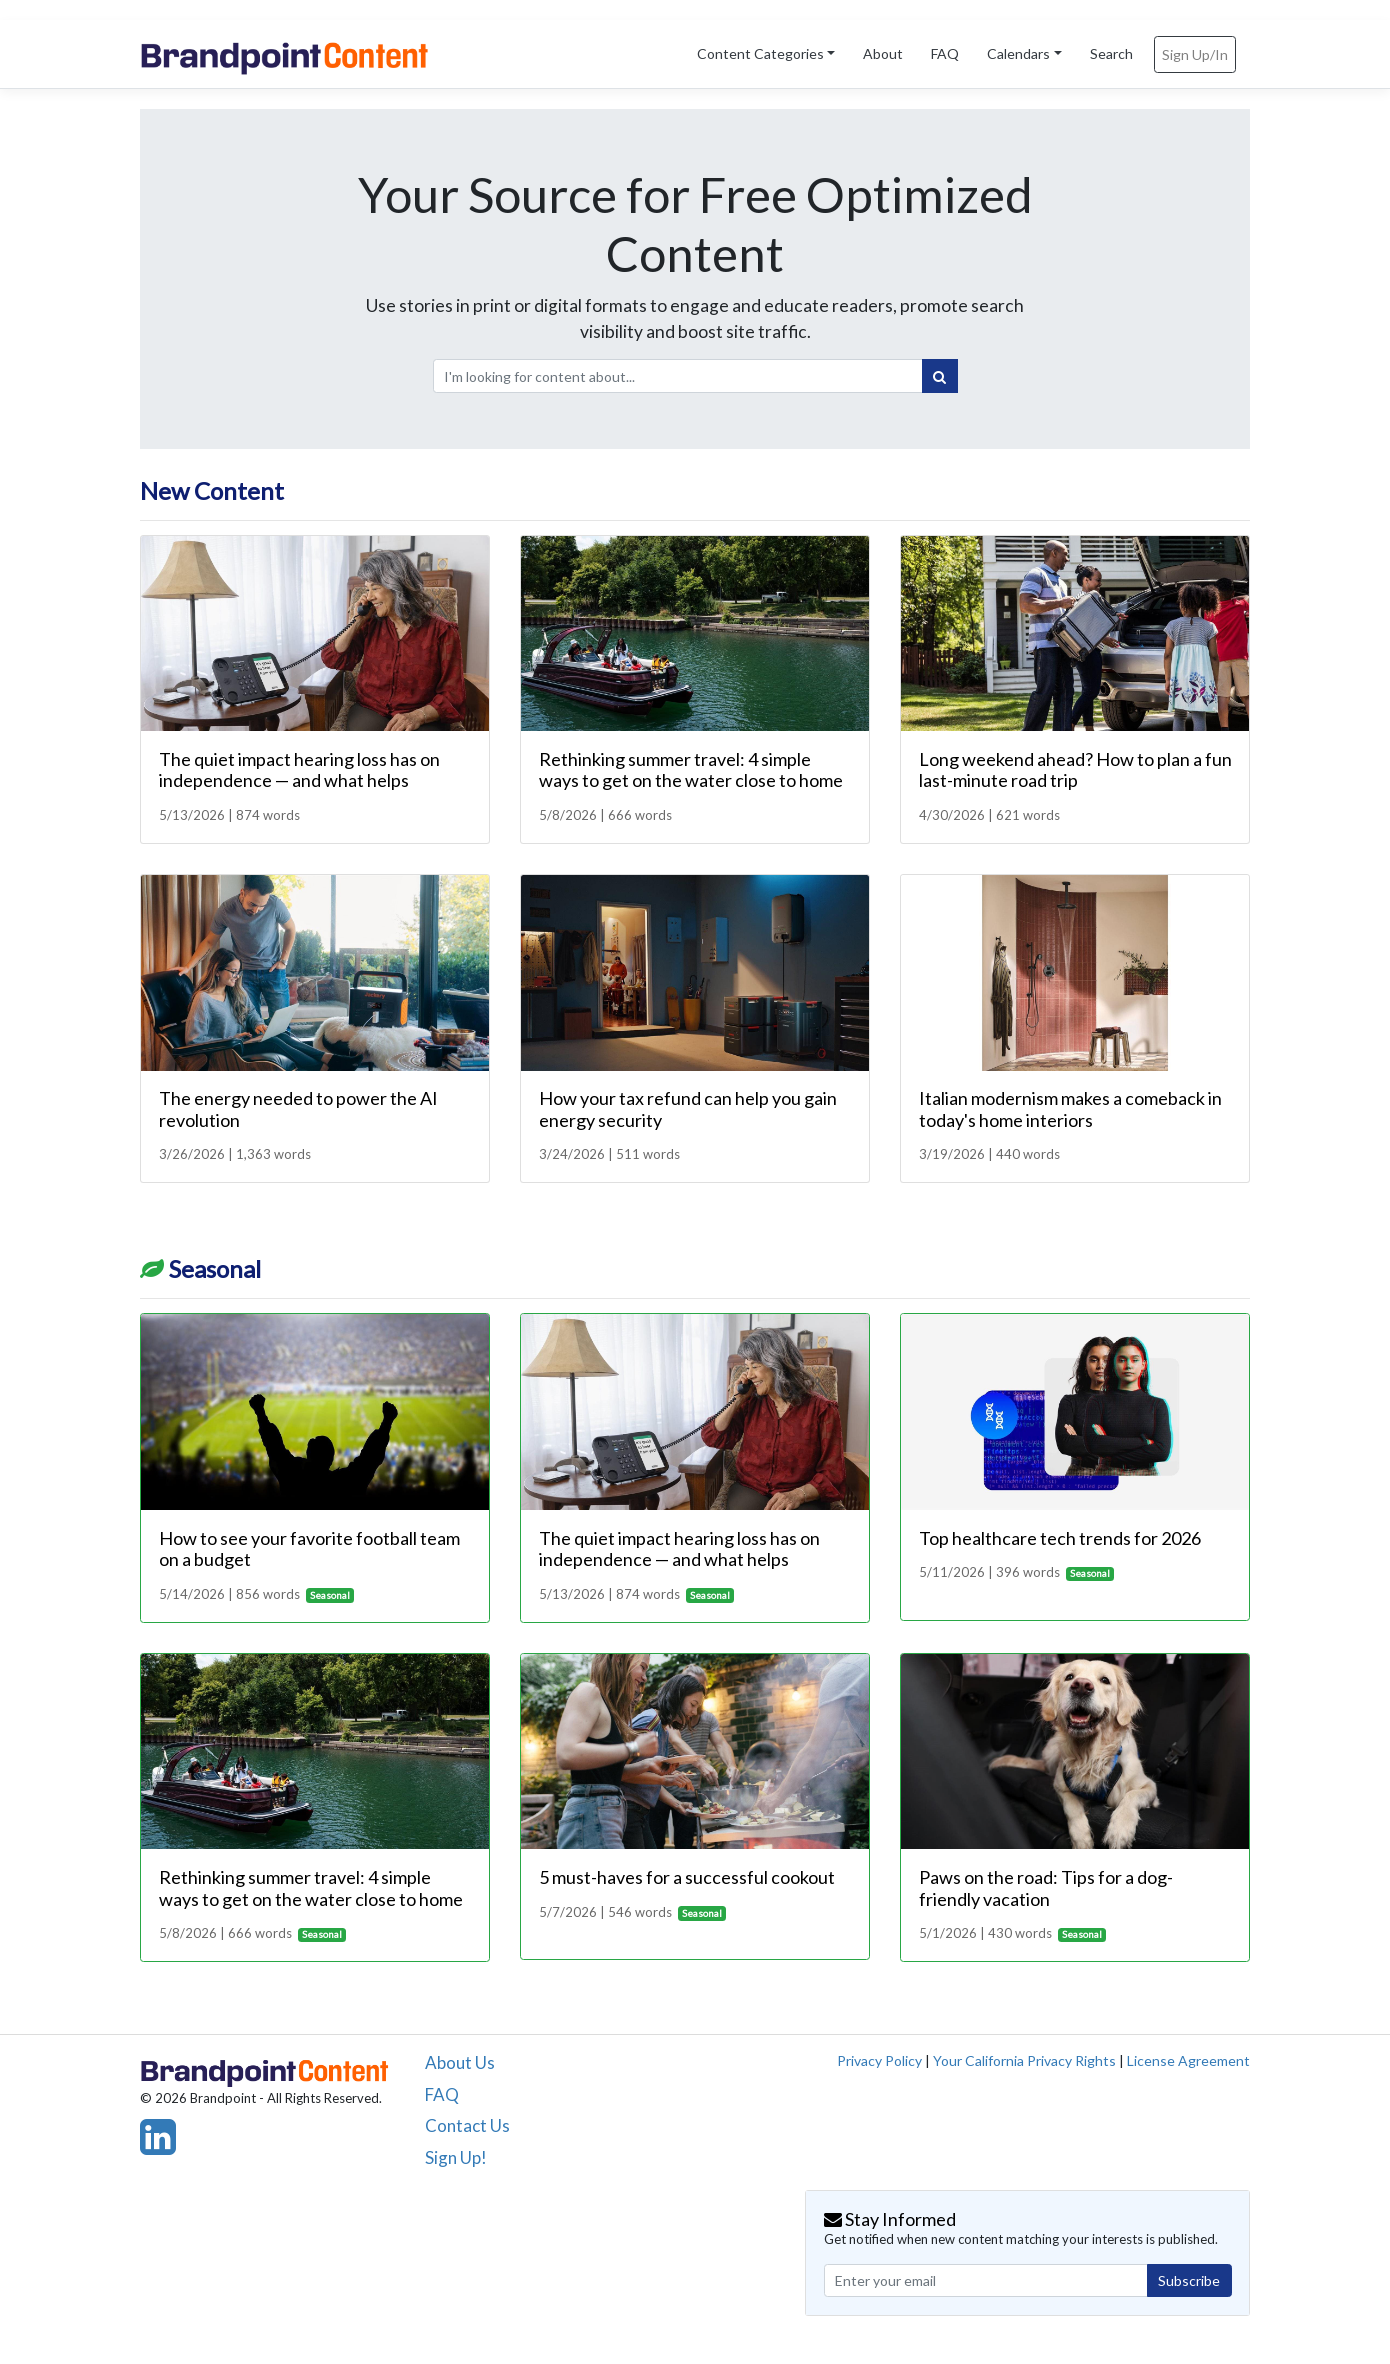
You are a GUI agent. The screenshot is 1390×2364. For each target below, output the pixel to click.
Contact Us (467, 2125)
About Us (460, 2062)
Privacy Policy (879, 2060)
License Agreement (1188, 2060)
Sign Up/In (1195, 54)
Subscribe (1189, 2280)
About (883, 53)
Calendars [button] (1018, 53)
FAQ (945, 53)
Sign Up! (456, 2157)
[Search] (940, 376)
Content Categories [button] (760, 53)
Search (1111, 53)
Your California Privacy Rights (1024, 2060)
